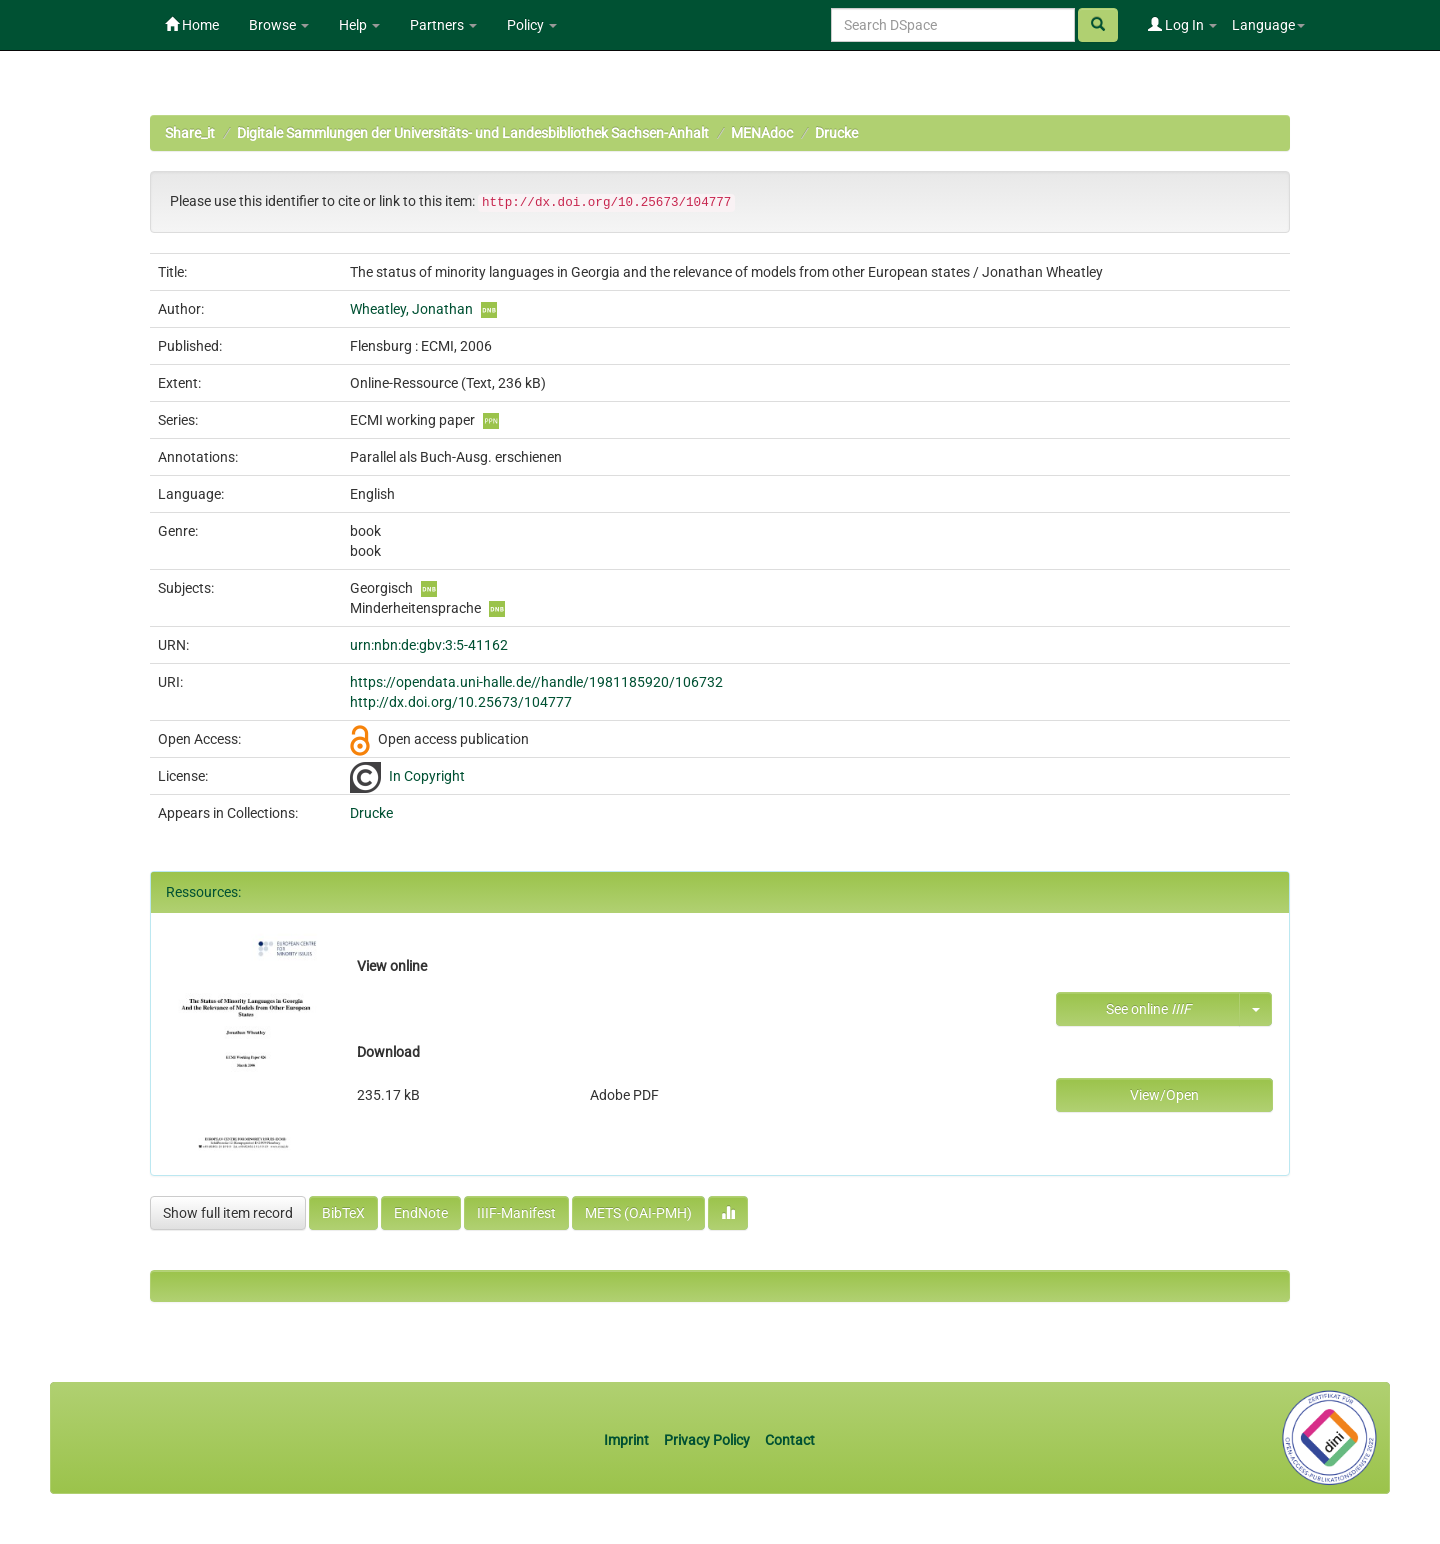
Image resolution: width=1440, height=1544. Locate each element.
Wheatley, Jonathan (411, 309)
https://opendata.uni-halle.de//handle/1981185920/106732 (536, 682)
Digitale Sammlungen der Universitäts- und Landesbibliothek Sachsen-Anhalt (473, 133)
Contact (790, 1440)
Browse (279, 25)
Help (359, 25)
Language (1268, 25)
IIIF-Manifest (516, 1213)
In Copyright (427, 776)
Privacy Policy (707, 1440)
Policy (532, 25)
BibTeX (343, 1213)
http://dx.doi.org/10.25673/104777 (461, 702)
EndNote (421, 1213)
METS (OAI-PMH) (638, 1213)
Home (192, 25)
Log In (1182, 25)
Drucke (836, 133)
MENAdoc (762, 133)
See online (1148, 1009)
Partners (443, 25)
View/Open (1164, 1095)
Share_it (190, 133)
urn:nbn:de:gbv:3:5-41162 (429, 645)
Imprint (628, 1440)
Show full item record (228, 1213)
